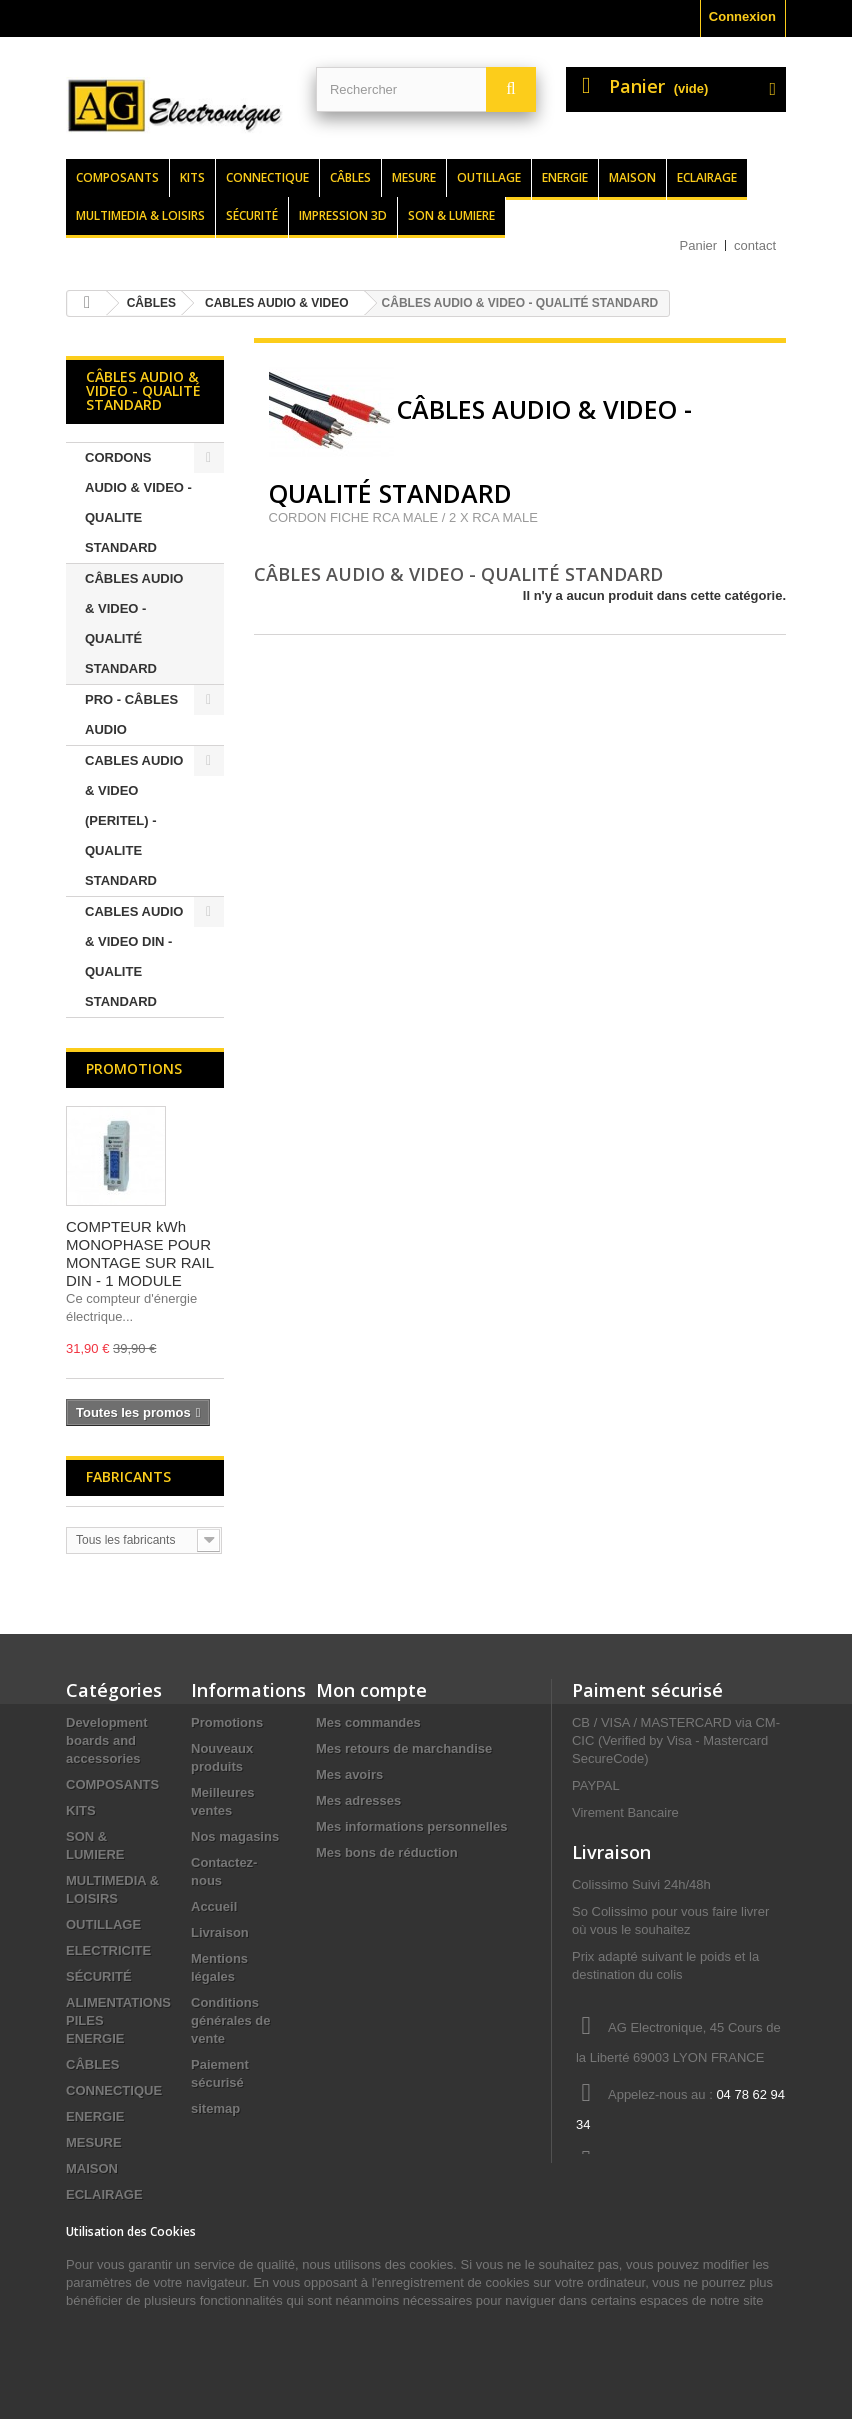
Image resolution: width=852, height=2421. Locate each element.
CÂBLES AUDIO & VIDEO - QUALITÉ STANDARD (134, 623)
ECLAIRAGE (104, 2194)
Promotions (134, 1068)
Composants (117, 177)
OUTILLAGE (103, 1924)
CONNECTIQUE (114, 2090)
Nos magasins (235, 1836)
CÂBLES (92, 2064)
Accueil (214, 1906)
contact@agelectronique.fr (652, 2191)
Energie (565, 177)
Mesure (414, 177)
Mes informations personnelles (411, 1826)
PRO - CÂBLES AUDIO (131, 714)
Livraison (220, 1932)
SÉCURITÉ (99, 1976)
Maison (632, 177)
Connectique (267, 177)
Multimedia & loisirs (140, 215)
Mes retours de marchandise (404, 1748)
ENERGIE (95, 2116)
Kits (192, 177)
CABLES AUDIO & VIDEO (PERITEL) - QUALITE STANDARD (134, 820)
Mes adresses (358, 1800)
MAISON (92, 2168)
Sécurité (252, 215)
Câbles (350, 177)
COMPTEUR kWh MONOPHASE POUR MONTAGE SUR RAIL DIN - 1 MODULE (140, 1253)
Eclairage (707, 177)
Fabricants (128, 1476)
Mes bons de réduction (387, 1852)
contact (755, 245)
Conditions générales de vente (231, 2020)
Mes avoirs (349, 1774)
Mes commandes (368, 1722)
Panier (699, 245)
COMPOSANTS (112, 1784)
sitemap (215, 2108)
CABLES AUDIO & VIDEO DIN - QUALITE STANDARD (134, 956)
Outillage (489, 177)
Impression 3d (343, 215)
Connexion (742, 16)
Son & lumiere (451, 215)
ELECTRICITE (108, 1950)
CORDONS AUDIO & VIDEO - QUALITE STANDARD (138, 502)
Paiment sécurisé (647, 1690)
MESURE (94, 2142)
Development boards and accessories (107, 1740)
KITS (81, 1810)
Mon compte (371, 1690)
